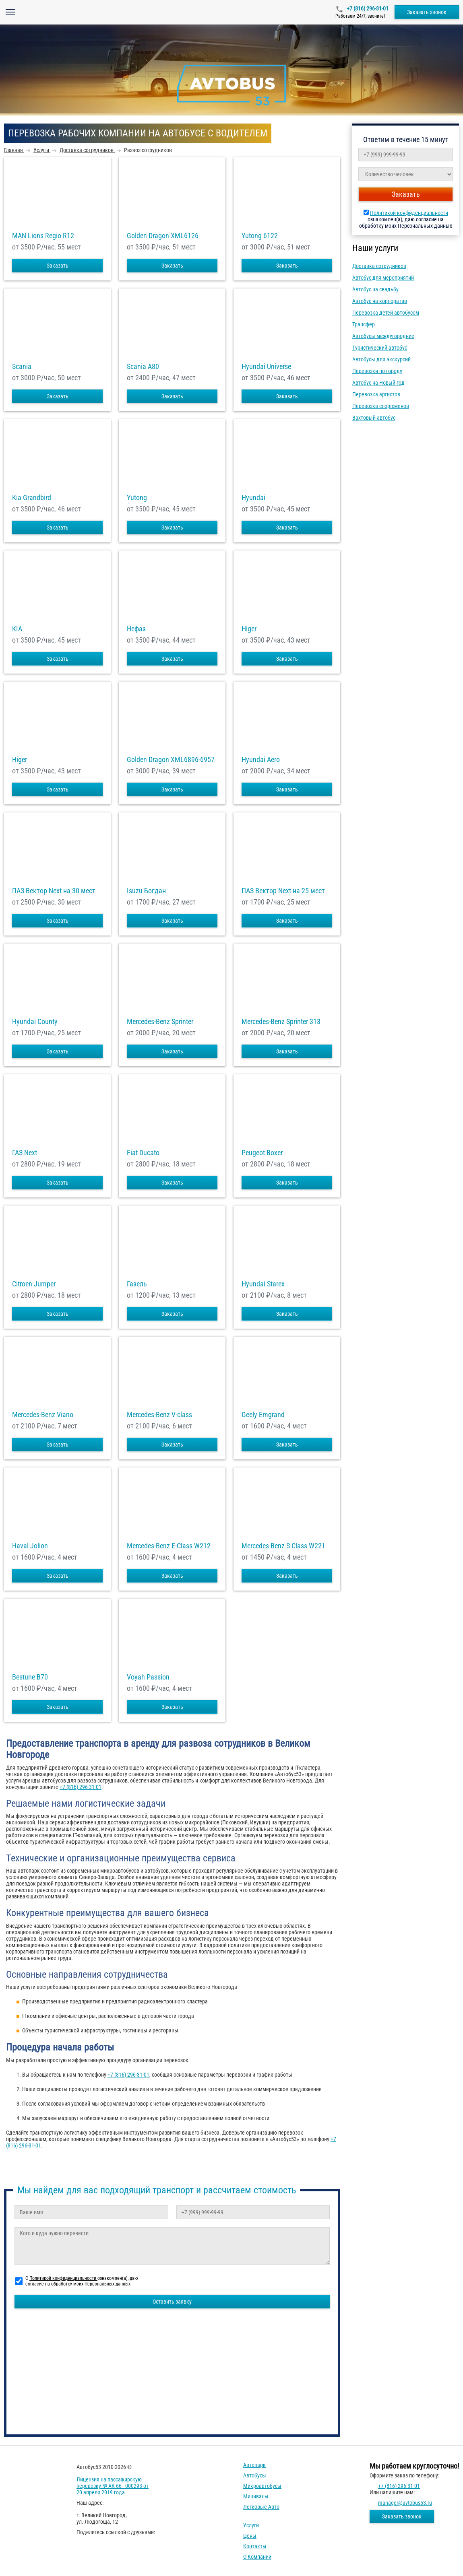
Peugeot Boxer (262, 1152)
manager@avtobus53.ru (405, 2503)
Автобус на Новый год (378, 382)
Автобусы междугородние (383, 336)
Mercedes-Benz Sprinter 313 (281, 1021)
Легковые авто (261, 2507)
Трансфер (363, 324)
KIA (17, 629)
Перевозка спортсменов (380, 406)
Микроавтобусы (262, 2486)
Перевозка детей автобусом (385, 312)
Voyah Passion (148, 1677)
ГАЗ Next (24, 1152)
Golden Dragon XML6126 (162, 235)
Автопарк (254, 2465)
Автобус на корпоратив (379, 301)
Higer (249, 629)
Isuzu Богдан (146, 890)
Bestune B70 (30, 1677)
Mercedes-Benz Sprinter (160, 1021)
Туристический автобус (379, 347)
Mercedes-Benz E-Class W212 (169, 1546)
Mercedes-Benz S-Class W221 (283, 1546)
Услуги (251, 2525)
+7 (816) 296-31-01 (367, 8)
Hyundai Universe (266, 366)
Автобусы (254, 2475)
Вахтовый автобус (373, 417)
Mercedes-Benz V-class (159, 1414)
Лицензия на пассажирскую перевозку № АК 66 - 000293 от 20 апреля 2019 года (112, 2486)
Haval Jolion (30, 1546)
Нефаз (136, 629)
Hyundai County (35, 1021)
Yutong (137, 497)
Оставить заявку (172, 2301)
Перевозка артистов (376, 394)
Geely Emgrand (263, 1414)
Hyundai (253, 497)
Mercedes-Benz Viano (42, 1414)
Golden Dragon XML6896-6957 (171, 759)
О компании (257, 2556)
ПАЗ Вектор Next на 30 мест (53, 890)
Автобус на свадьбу (375, 289)
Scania (21, 366)
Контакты (255, 2546)
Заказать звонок (426, 12)
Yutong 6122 (260, 235)
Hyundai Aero (261, 759)
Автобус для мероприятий (383, 277)
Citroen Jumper (34, 1284)
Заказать (57, 265)
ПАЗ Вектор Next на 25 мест (283, 890)
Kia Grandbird (31, 497)
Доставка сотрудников (379, 266)
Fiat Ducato (143, 1152)
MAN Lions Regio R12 (43, 235)
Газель (137, 1284)
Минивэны (256, 2496)
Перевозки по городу (377, 371)
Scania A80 (143, 366)
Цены (249, 2536)
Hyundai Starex (263, 1284)
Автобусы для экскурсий (381, 359)
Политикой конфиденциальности (409, 213)
